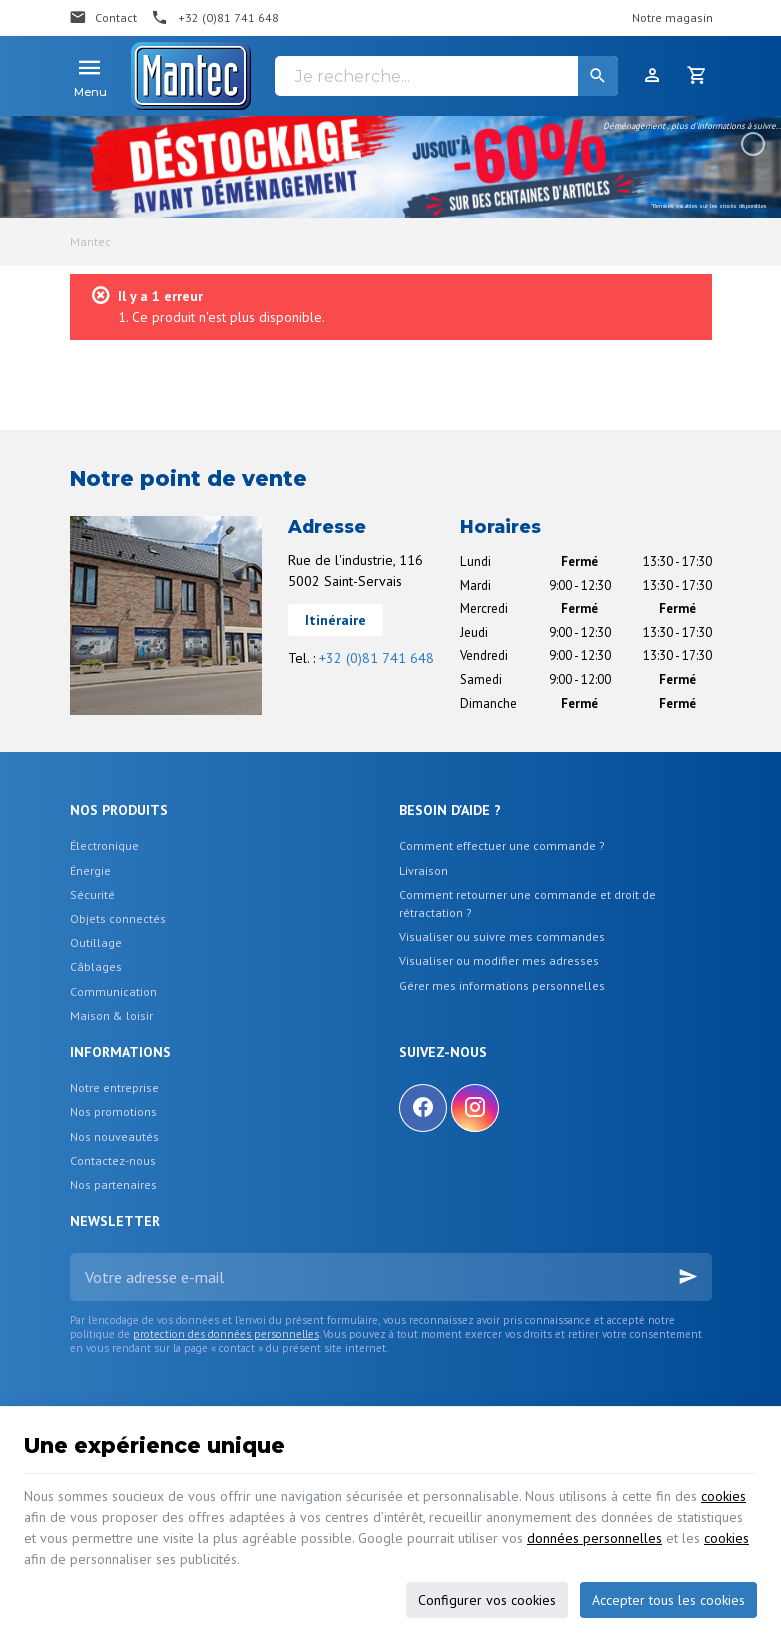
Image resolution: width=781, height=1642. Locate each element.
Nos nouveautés (114, 1136)
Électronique (104, 845)
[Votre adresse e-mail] (391, 1277)
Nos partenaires (113, 1184)
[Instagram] (475, 1108)
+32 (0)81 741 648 (376, 658)
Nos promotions (113, 1111)
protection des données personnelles (226, 1334)
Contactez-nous (113, 1160)
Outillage (96, 942)
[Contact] (103, 18)
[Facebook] (423, 1108)
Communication (113, 991)
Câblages (96, 966)
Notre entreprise (114, 1087)
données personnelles (594, 1538)
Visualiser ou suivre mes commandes (502, 936)
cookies (723, 1496)
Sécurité (92, 894)
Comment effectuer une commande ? (502, 845)
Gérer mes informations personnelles (502, 985)
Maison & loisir (111, 1015)
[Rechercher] (598, 76)
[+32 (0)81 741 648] (215, 18)
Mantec (90, 241)
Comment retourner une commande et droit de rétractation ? (527, 903)
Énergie (90, 870)
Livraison (423, 870)
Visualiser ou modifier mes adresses (499, 960)
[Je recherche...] (446, 76)
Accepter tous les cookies (668, 1600)
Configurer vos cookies (487, 1600)
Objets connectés (118, 918)
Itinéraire (335, 620)
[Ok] (688, 1277)
